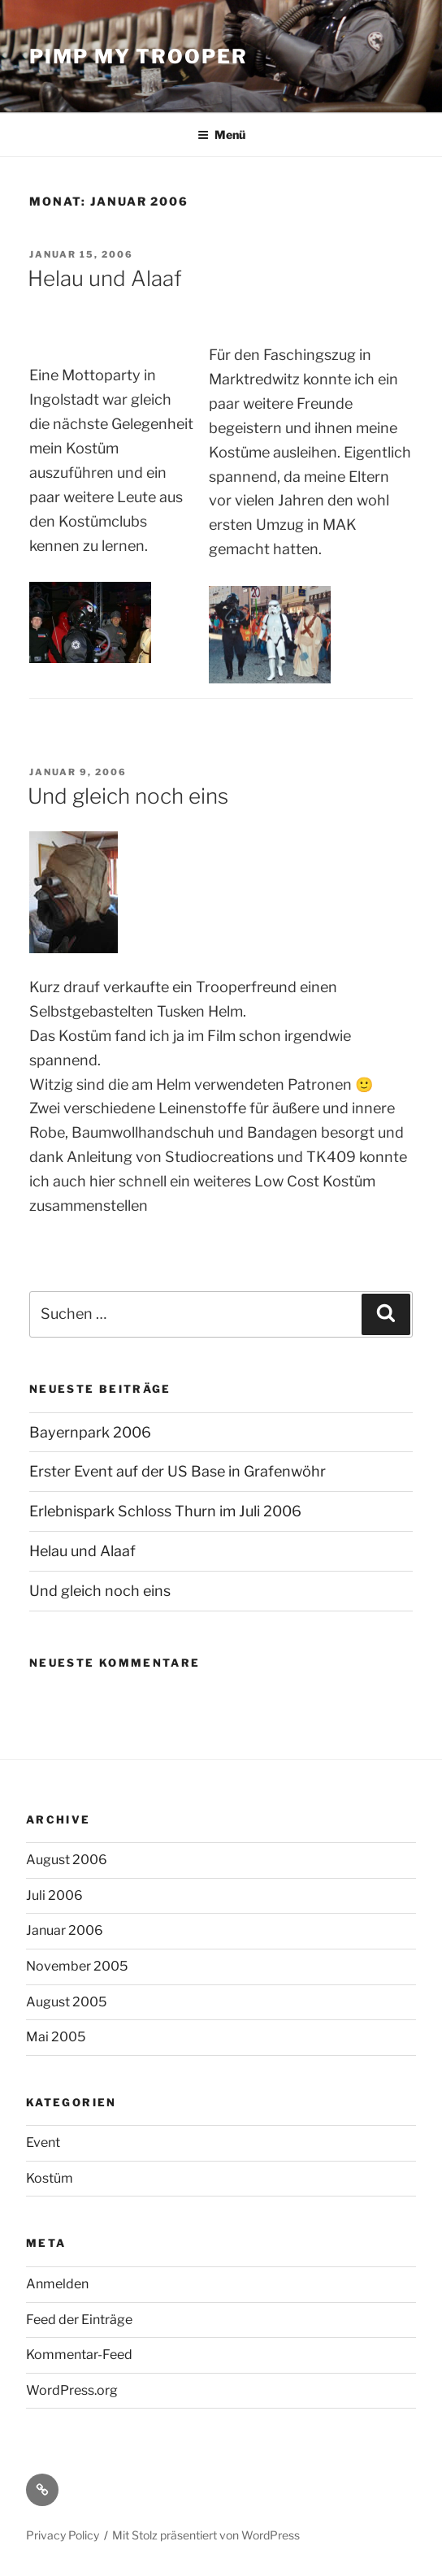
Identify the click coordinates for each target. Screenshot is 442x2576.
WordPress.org (72, 2390)
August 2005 (66, 2002)
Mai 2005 (55, 2037)
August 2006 (66, 1859)
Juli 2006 (54, 1895)
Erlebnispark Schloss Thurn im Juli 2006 (165, 1511)
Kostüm (49, 2178)
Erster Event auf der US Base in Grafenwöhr (177, 1471)
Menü (221, 134)
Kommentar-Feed (79, 2354)
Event (43, 2142)
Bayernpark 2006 (90, 1432)
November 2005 (77, 1966)
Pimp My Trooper (138, 56)
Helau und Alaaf (105, 278)
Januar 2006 (64, 1930)
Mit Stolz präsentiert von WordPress (206, 2535)
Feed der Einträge (79, 2319)
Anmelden (57, 2284)
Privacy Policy (62, 2535)
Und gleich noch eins (128, 796)
